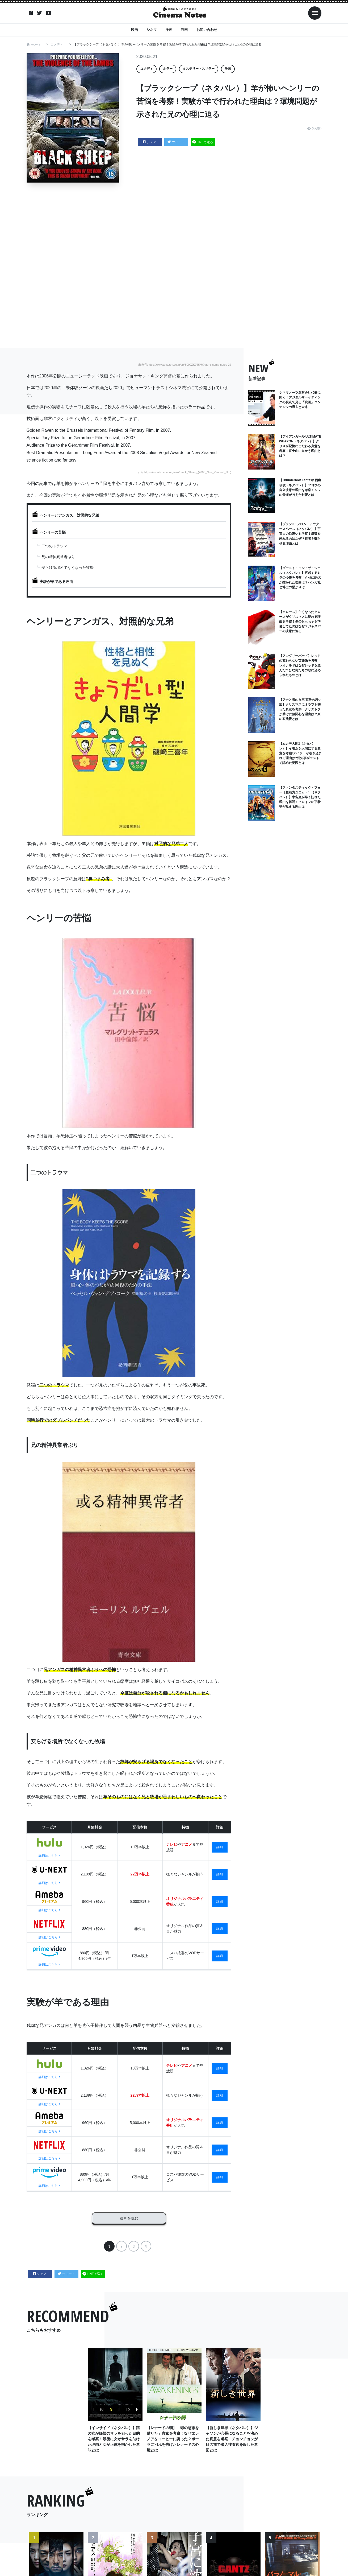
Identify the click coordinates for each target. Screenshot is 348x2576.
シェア (149, 142)
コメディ (57, 44)
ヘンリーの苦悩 (53, 532)
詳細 (219, 1847)
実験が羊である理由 (56, 581)
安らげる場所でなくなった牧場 (67, 567)
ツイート (176, 142)
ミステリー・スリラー (199, 69)
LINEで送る (202, 142)
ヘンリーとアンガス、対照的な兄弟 (69, 515)
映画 (134, 29)
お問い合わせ (206, 29)
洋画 (168, 29)
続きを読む (129, 2215)
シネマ (151, 29)
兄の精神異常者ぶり (58, 557)
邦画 (184, 29)
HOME (36, 44)
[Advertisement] (174, 265)
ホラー (168, 69)
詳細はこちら (49, 1856)
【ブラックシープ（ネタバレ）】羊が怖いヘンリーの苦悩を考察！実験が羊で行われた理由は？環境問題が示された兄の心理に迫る (168, 44)
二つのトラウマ (54, 546)
